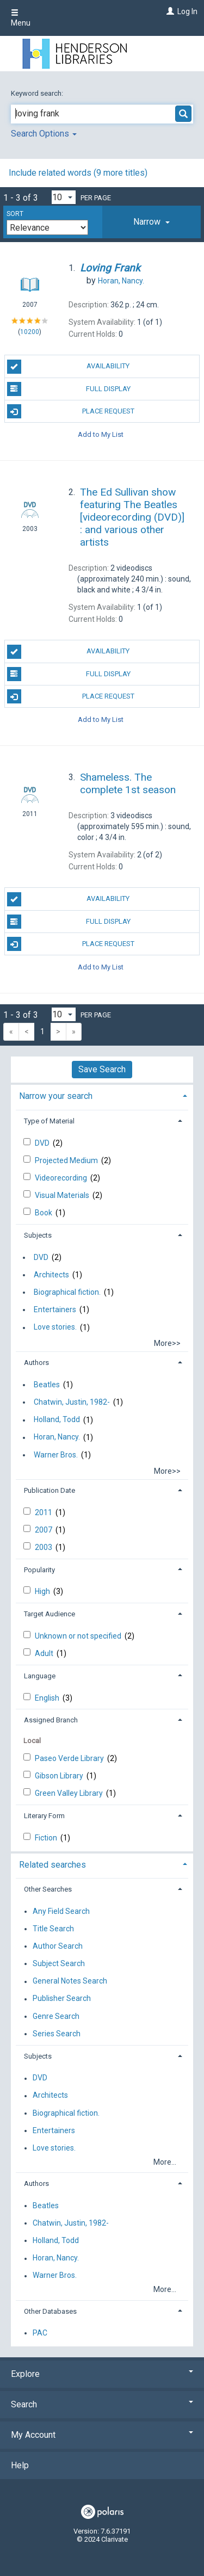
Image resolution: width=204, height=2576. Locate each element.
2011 (44, 1512)
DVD (43, 1143)
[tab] (151, 222)
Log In (187, 11)
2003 (44, 1547)
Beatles (47, 1384)
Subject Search (59, 1963)
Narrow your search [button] (55, 1096)
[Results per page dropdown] (64, 197)
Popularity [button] (39, 1570)
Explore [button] (102, 2374)
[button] (151, 222)
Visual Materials (63, 1195)
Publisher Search (62, 1998)
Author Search (58, 1946)
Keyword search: (38, 93)
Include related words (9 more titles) (78, 173)
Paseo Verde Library (70, 1758)
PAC (40, 2332)
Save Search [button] (102, 1069)
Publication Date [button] (49, 1490)
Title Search (53, 1928)
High (43, 1591)
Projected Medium (67, 1160)
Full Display (69, 389)
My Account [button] (102, 2435)
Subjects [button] (38, 1235)
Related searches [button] (52, 1865)
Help (20, 2465)
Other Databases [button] (50, 2311)
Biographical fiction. (67, 1292)
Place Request (70, 411)
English (48, 1698)
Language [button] (39, 1676)
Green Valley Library (69, 1793)
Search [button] (102, 2404)
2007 (44, 1529)
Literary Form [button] (44, 1816)
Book (44, 1212)
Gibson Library (60, 1775)
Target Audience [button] (49, 1614)
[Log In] (169, 11)
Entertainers (55, 1309)
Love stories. (55, 1327)
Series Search (57, 2033)
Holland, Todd (57, 1420)
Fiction (47, 1837)
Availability (68, 367)
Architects (51, 1274)
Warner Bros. (56, 1454)
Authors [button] (36, 1362)
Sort (15, 214)
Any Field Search (61, 1911)
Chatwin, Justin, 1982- (72, 1402)
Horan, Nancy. (57, 1437)
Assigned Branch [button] (51, 1720)
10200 (29, 332)
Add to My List (100, 434)
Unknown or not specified (79, 1636)
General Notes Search (70, 1981)
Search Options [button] (44, 133)
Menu (20, 18)
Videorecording (62, 1177)
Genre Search (56, 2016)
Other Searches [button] (48, 1889)
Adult (45, 1653)
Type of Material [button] (49, 1121)
